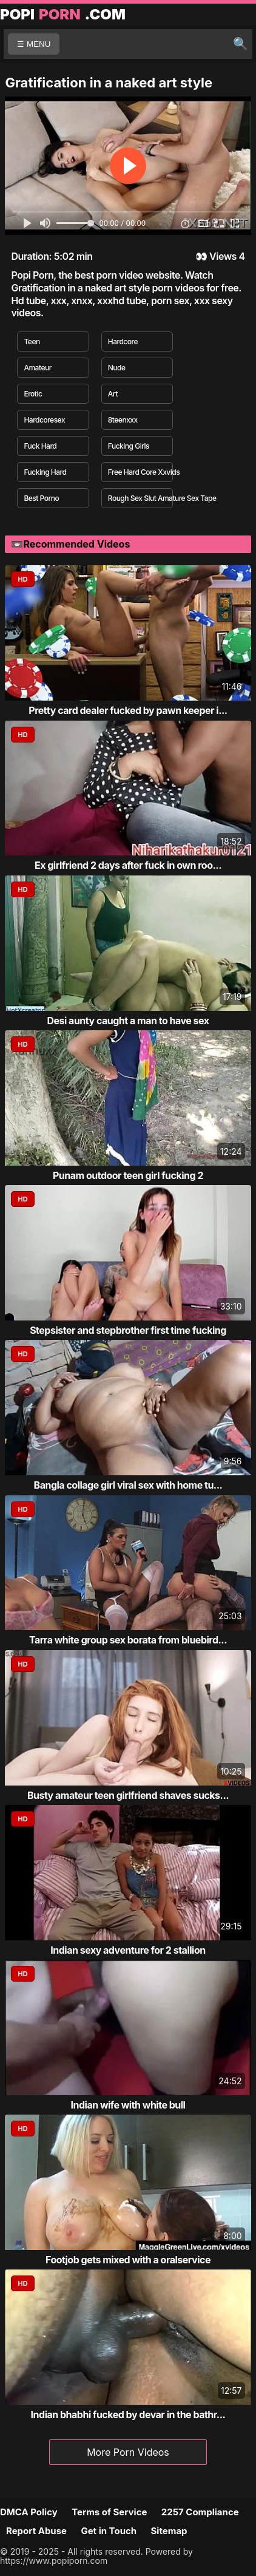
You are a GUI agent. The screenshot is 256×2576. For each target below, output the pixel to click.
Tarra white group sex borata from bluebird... (128, 1640)
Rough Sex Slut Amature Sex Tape (140, 498)
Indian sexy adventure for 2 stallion (127, 1950)
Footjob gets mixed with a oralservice (128, 2260)
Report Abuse (36, 2531)
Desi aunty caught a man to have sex (128, 1020)
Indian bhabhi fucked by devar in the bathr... (128, 2414)
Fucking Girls (128, 445)
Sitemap (169, 2531)
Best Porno (41, 498)
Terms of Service (109, 2512)
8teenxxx (123, 419)
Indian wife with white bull (128, 2105)
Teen (31, 341)
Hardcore (123, 341)
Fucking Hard (45, 472)
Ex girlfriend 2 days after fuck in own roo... (128, 865)
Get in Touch (108, 2531)
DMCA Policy (29, 2512)
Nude (117, 367)
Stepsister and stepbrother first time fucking (128, 1330)
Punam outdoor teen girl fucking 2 (128, 1175)
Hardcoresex (44, 419)
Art (113, 393)
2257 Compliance (200, 2512)
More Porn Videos (128, 2452)
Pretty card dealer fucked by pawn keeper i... (128, 710)
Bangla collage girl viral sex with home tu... (128, 1485)
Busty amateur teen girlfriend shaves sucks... (128, 1795)
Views (223, 256)
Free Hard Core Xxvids (140, 472)
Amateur (37, 367)
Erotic (33, 393)
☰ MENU (33, 44)
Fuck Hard (40, 445)
